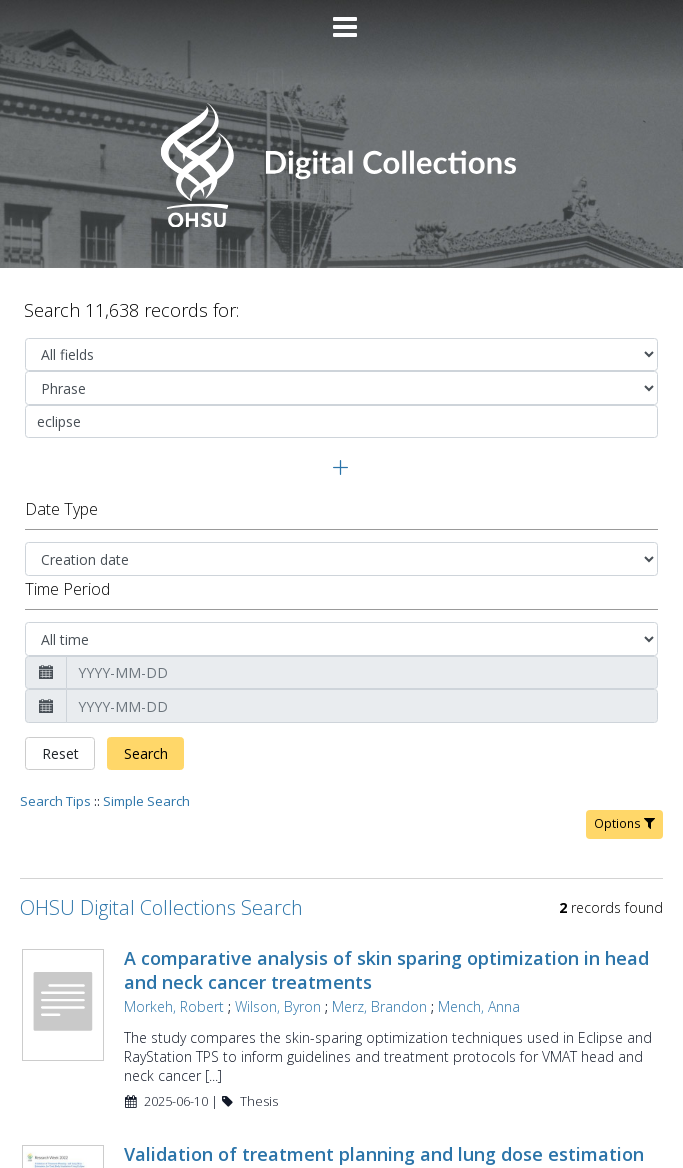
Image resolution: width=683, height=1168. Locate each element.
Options (624, 756)
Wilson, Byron (278, 939)
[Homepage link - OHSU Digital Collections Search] (341, 222)
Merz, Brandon (379, 939)
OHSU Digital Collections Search (161, 840)
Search (146, 686)
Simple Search (146, 734)
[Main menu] (342, 19)
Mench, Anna (479, 939)
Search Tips (55, 734)
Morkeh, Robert (174, 939)
